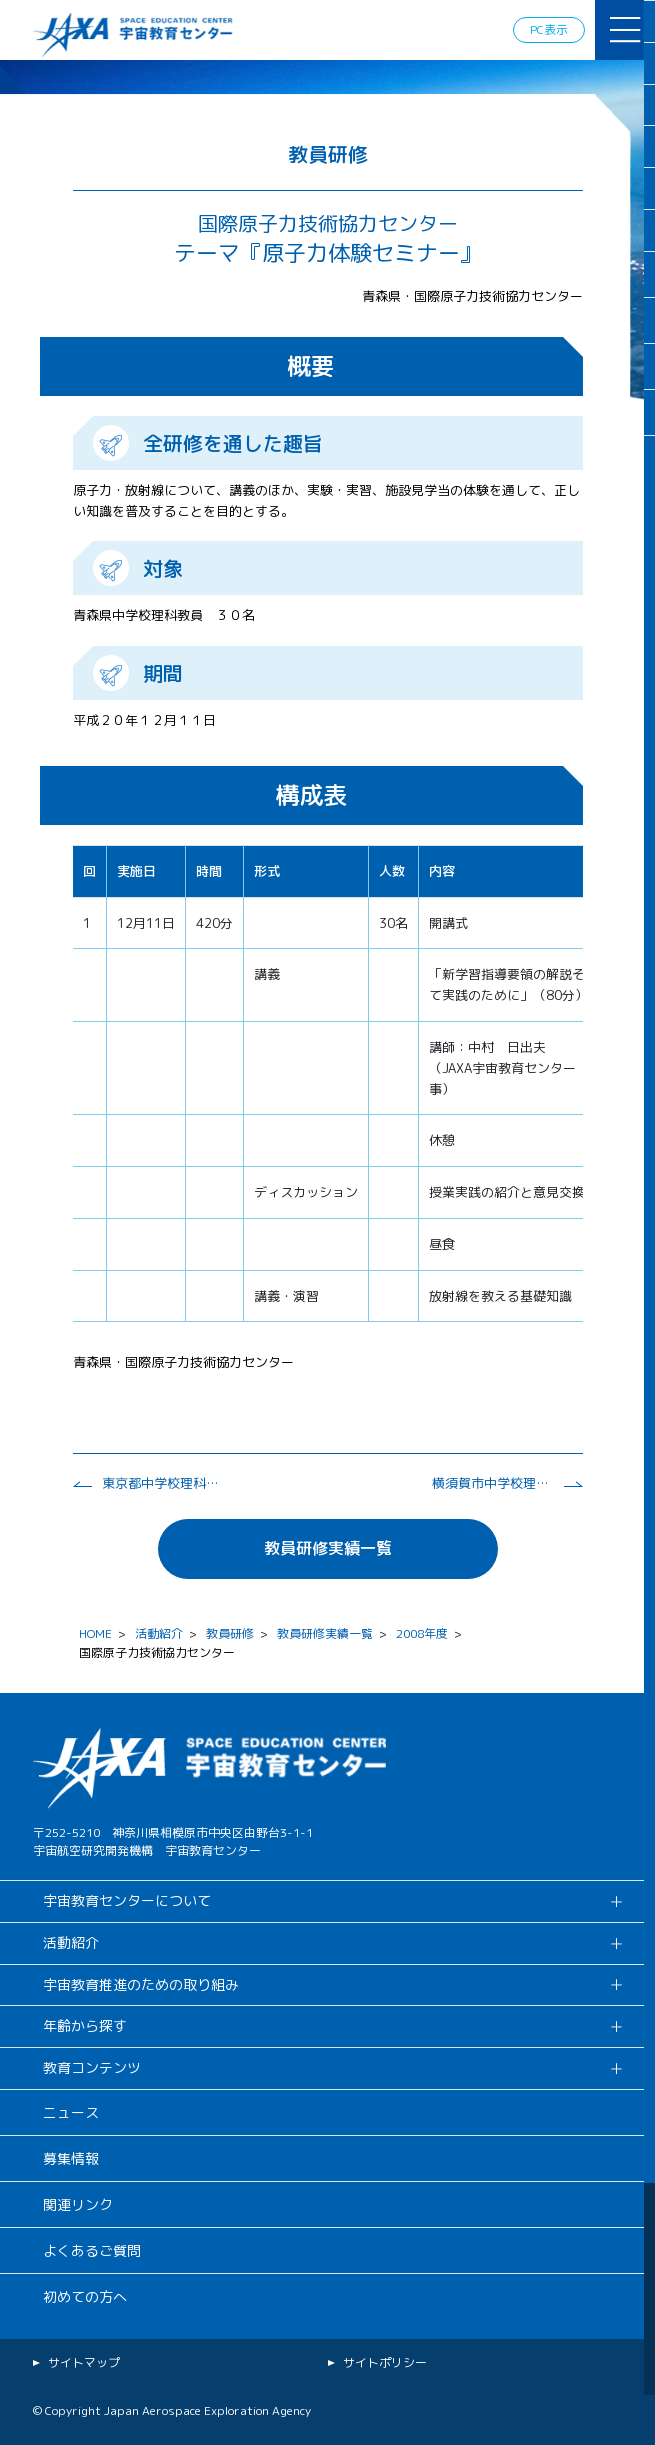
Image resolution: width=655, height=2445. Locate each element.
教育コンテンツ (92, 2067)
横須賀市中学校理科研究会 (492, 1483)
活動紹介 (159, 1633)
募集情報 (71, 2158)
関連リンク (78, 2204)
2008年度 (422, 1633)
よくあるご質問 (92, 2250)
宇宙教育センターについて (127, 1900)
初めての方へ (85, 2296)
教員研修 (230, 1633)
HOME (95, 1633)
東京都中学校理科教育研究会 (162, 1483)
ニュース (71, 2112)
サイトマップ (84, 2362)
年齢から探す (85, 2025)
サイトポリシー (385, 2362)
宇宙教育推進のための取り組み (141, 1984)
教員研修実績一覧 (328, 1548)
